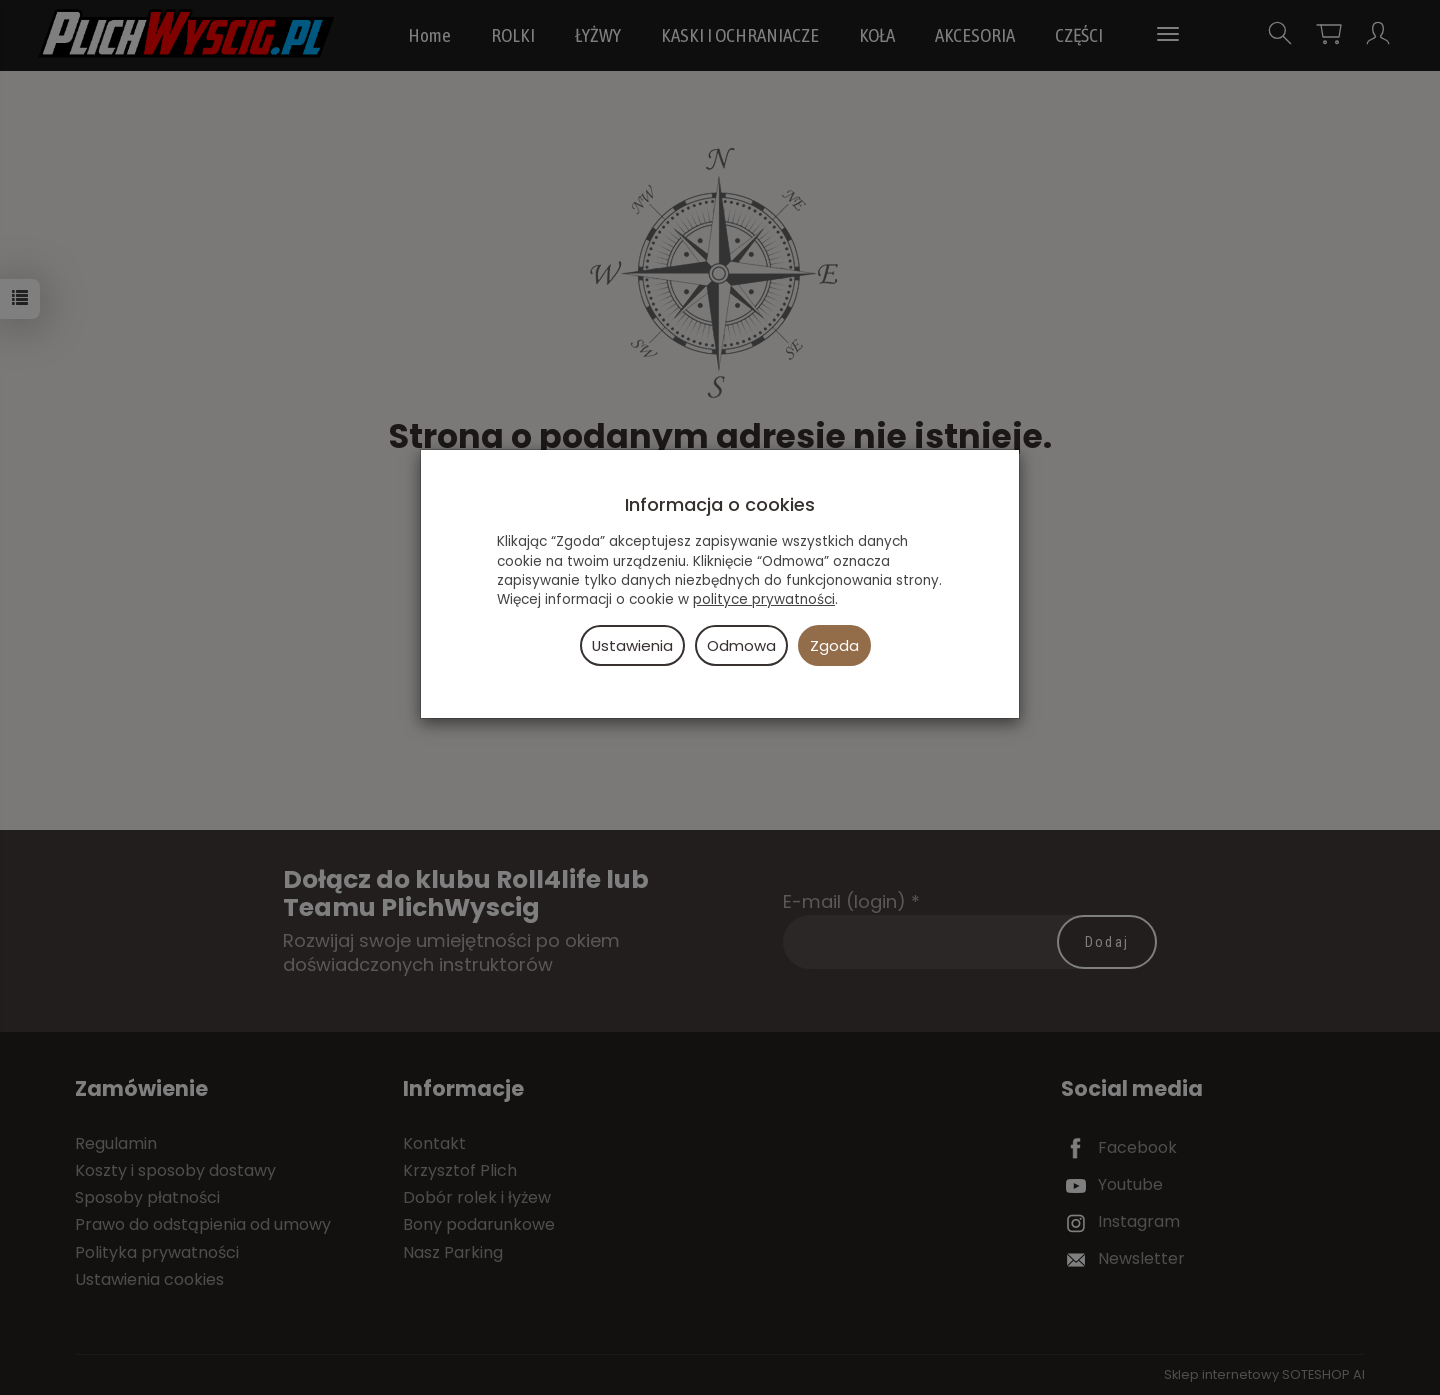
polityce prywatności (764, 599)
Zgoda (834, 645)
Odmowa (741, 645)
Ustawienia (632, 645)
